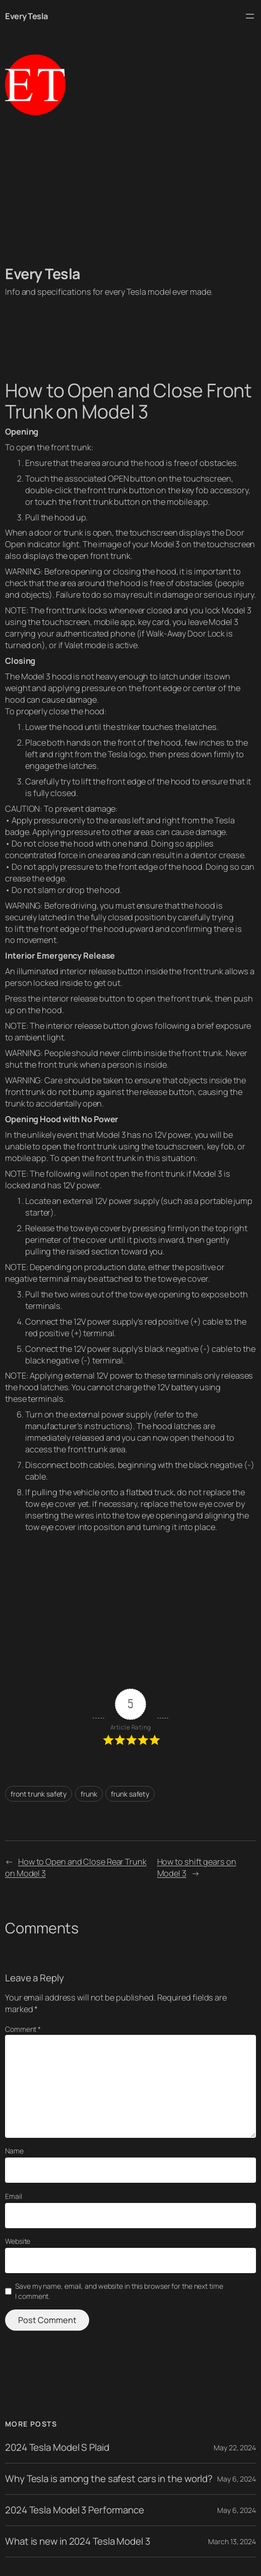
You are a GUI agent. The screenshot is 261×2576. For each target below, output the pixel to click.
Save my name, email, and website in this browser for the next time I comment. (119, 2291)
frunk (89, 1794)
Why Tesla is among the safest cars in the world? (109, 2479)
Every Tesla (26, 16)
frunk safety (130, 1794)
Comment (23, 2029)
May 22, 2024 (235, 2447)
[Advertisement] (130, 189)
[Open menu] (250, 16)
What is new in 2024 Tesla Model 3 (77, 2541)
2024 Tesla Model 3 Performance (74, 2510)
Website (17, 2241)
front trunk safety (39, 1794)
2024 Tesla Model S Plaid (57, 2447)
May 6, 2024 (236, 2479)
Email (13, 2196)
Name (14, 2151)
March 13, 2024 (232, 2541)
